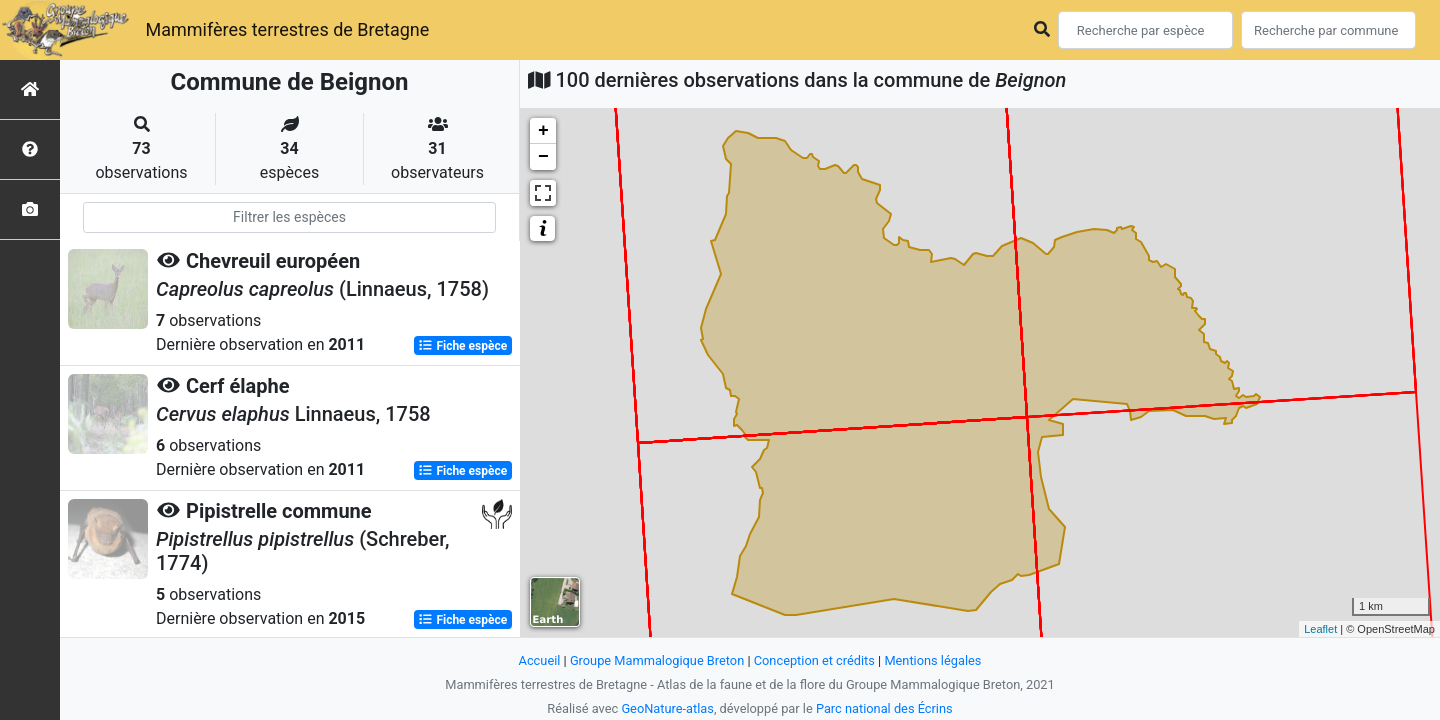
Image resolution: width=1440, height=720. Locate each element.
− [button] (543, 157)
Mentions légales (932, 660)
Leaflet (1320, 629)
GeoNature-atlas (667, 708)
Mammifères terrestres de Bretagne (287, 29)
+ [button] (543, 131)
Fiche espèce (462, 346)
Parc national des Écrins (884, 708)
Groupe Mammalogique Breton (657, 660)
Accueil (540, 660)
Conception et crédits (814, 660)
